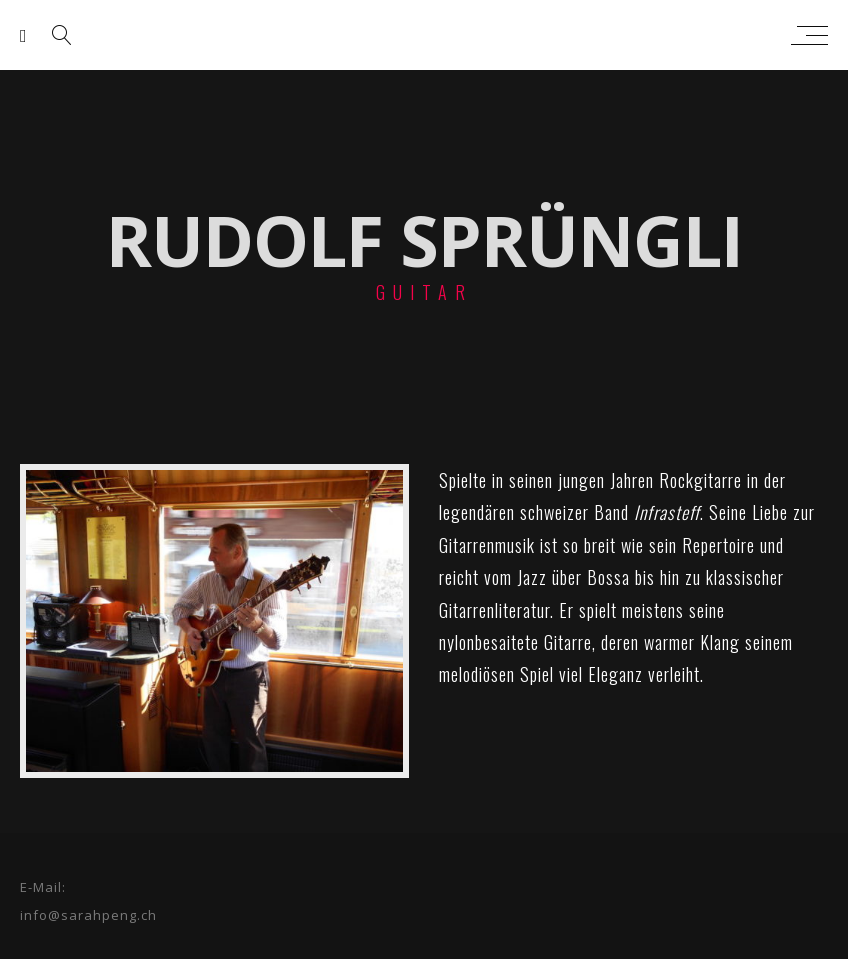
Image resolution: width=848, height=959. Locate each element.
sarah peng (419, 35)
